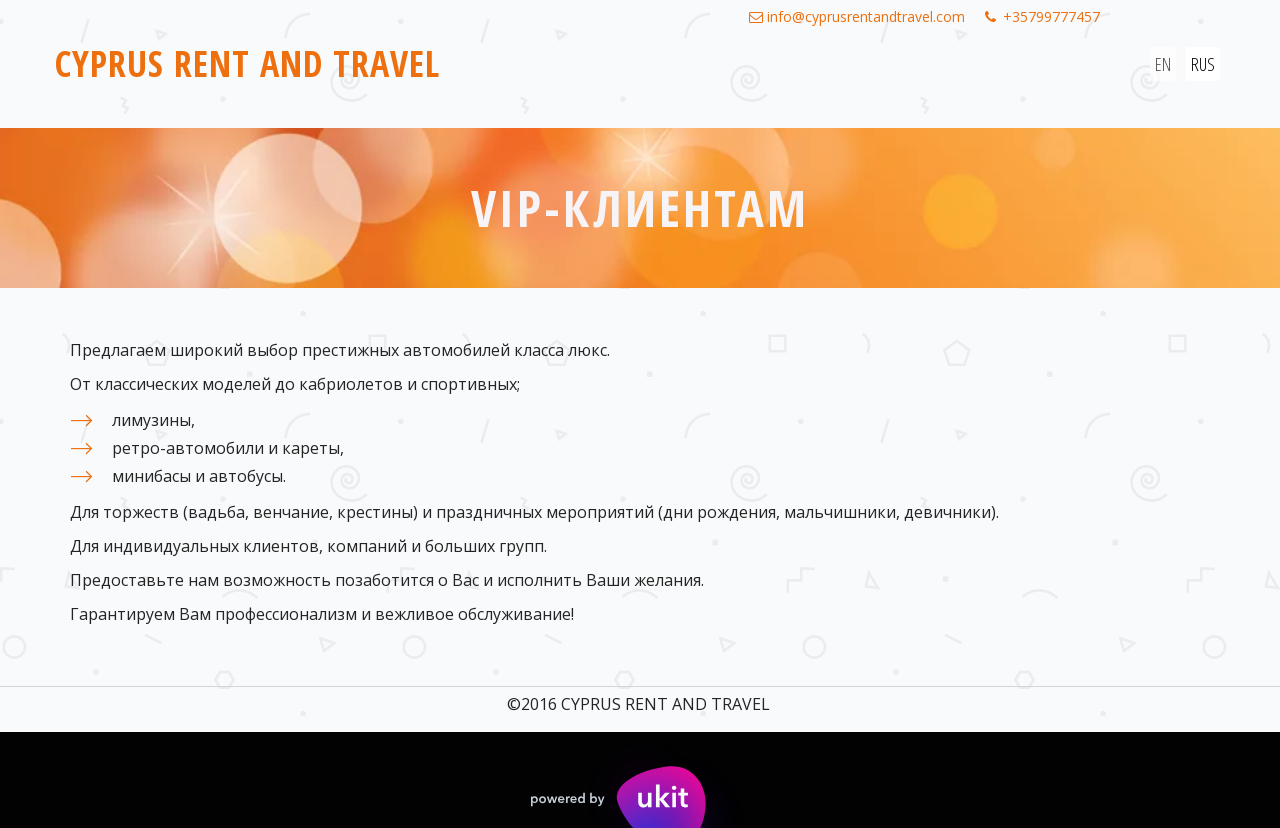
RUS (1203, 64)
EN (1163, 64)
